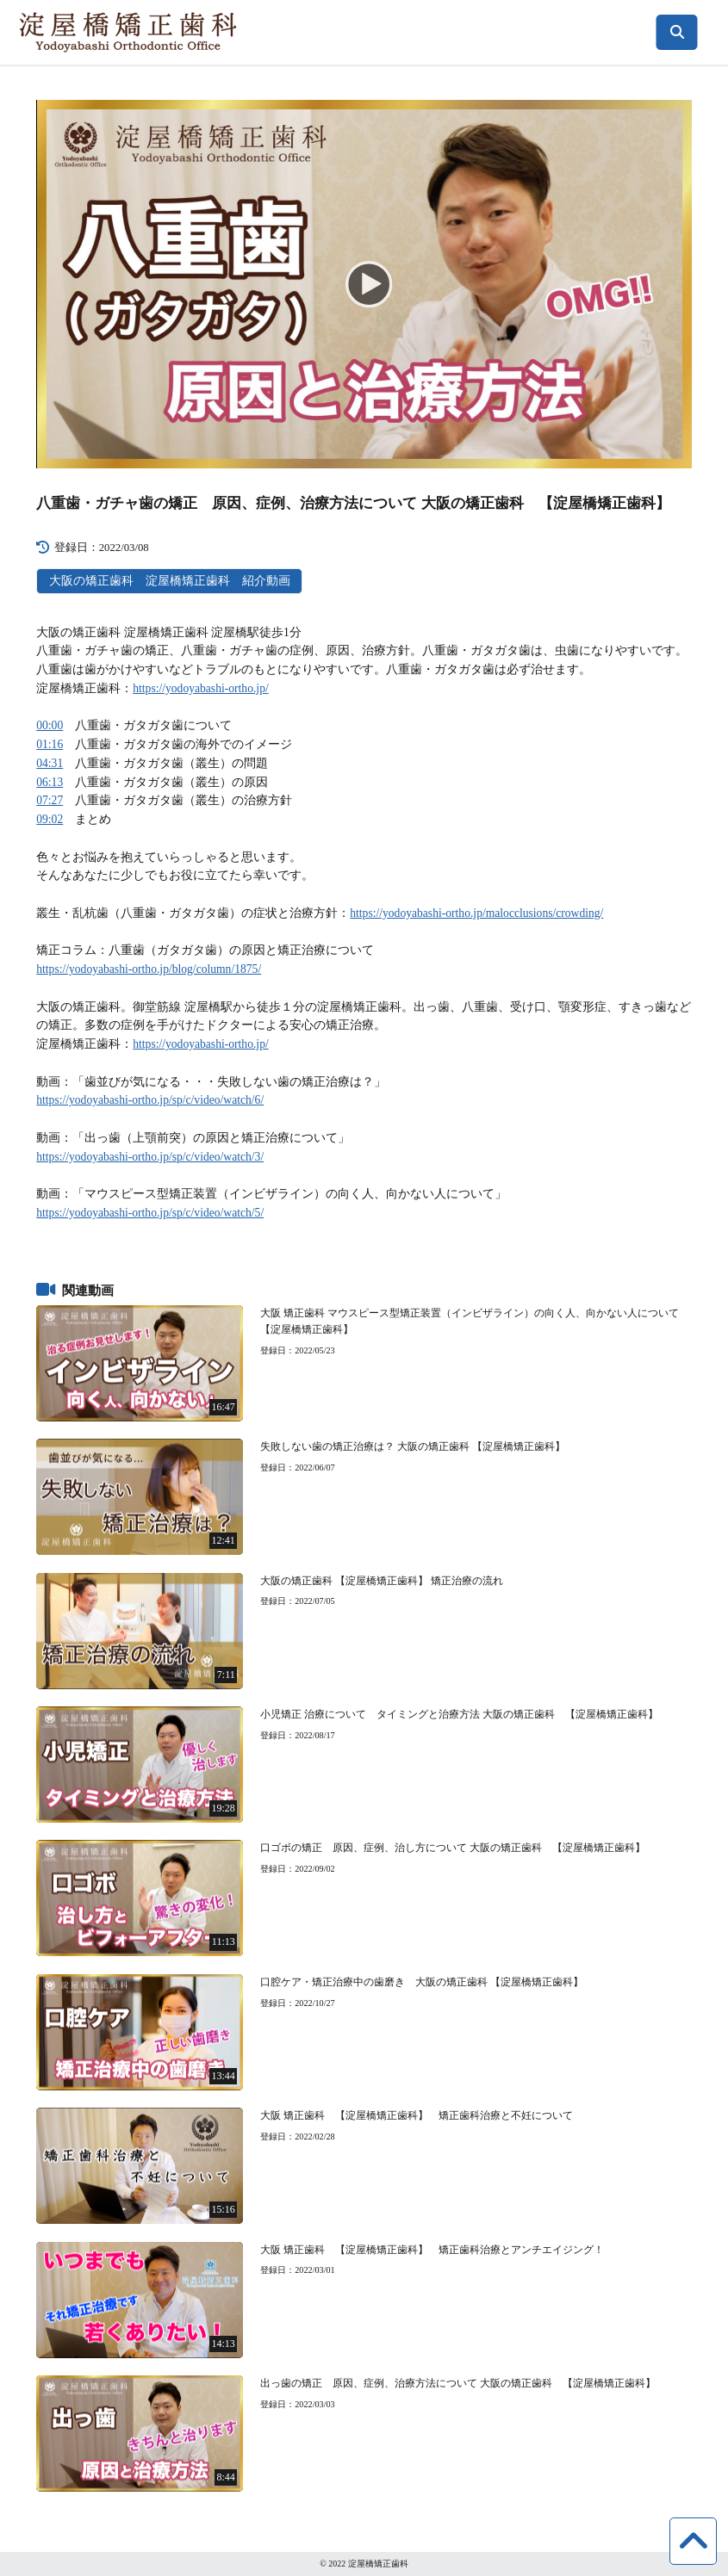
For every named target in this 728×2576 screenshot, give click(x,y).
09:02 (49, 819)
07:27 (49, 800)
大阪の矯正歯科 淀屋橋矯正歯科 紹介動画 (169, 580)
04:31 (49, 763)
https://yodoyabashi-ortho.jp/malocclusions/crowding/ (476, 913)
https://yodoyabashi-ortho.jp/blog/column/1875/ (148, 969)
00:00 (49, 725)
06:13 (49, 782)
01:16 (49, 744)
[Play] (363, 283)
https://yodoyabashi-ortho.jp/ (200, 688)
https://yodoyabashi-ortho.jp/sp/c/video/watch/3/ (150, 1156)
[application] (364, 284)
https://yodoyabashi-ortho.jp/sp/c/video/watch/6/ (150, 1099)
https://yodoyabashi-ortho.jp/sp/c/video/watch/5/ (150, 1212)
